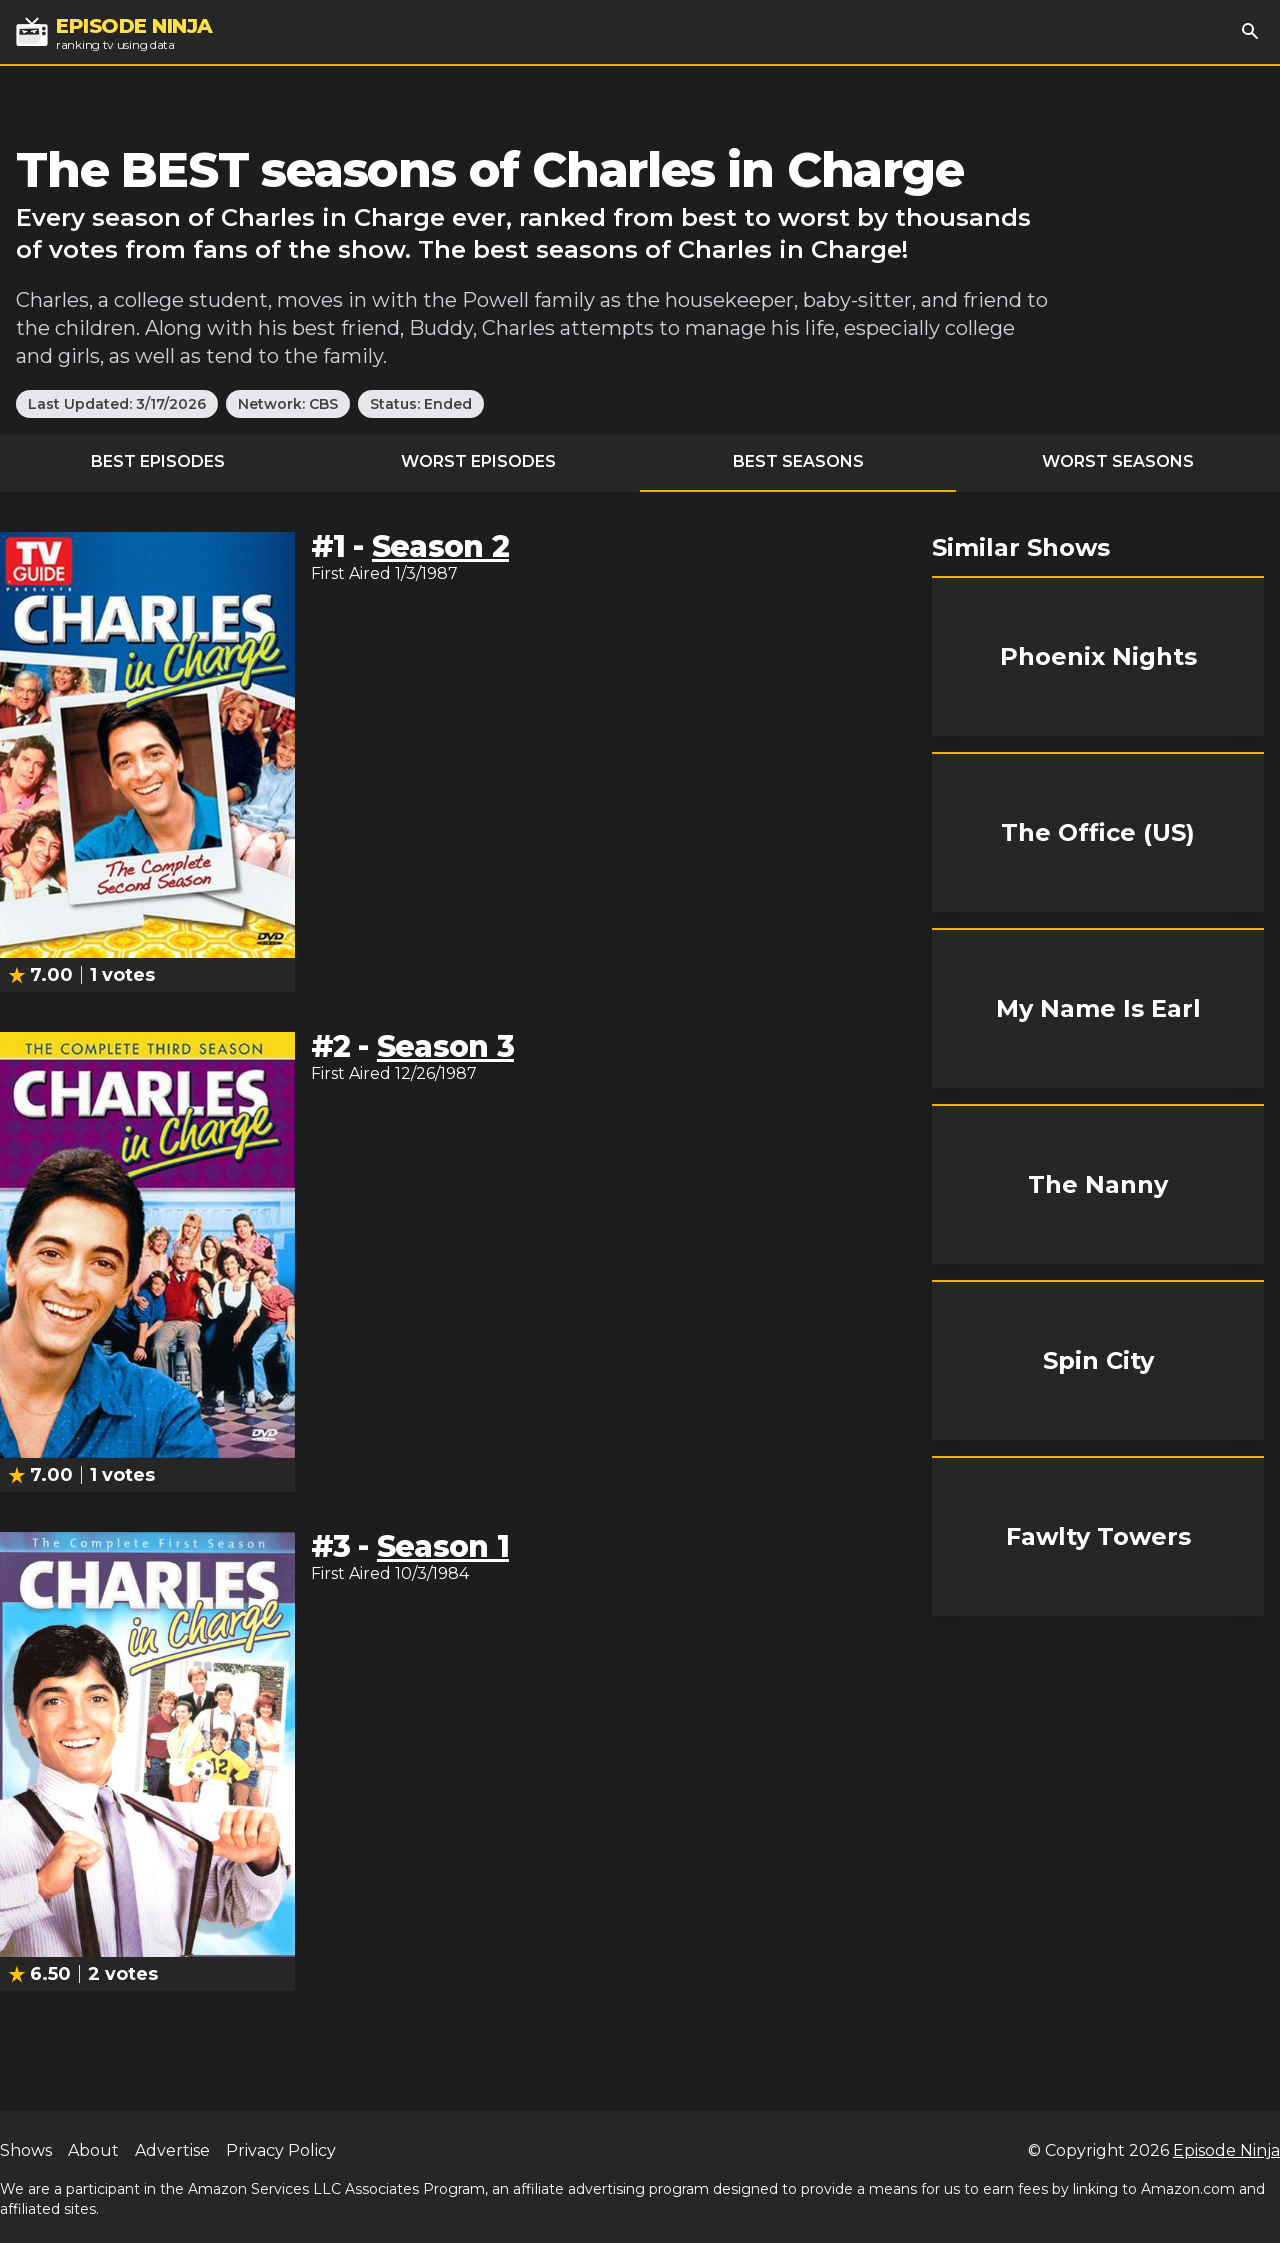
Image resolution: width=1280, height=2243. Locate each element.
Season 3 (445, 1046)
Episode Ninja (1226, 2150)
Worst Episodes (478, 461)
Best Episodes (158, 461)
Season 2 (440, 546)
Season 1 (443, 1546)
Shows (26, 2150)
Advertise (172, 2150)
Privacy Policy (281, 2150)
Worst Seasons (1118, 461)
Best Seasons (798, 461)
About (93, 2150)
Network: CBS (288, 404)
